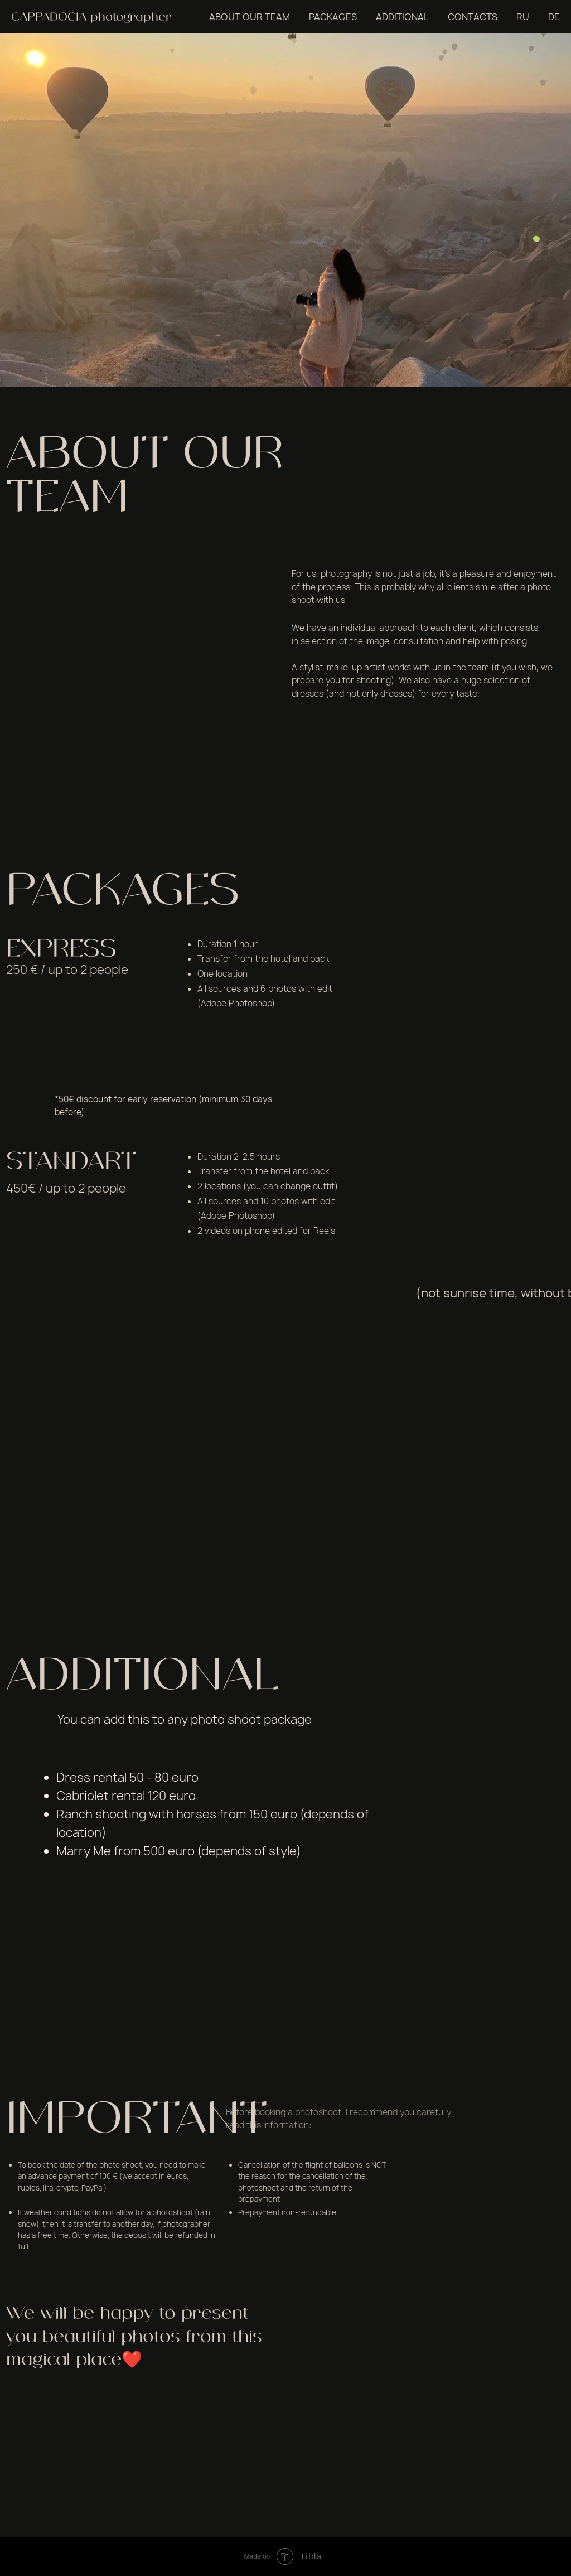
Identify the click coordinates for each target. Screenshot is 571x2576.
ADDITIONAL (402, 17)
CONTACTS (472, 17)
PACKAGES (333, 17)
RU (522, 17)
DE (554, 17)
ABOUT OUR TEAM (249, 17)
